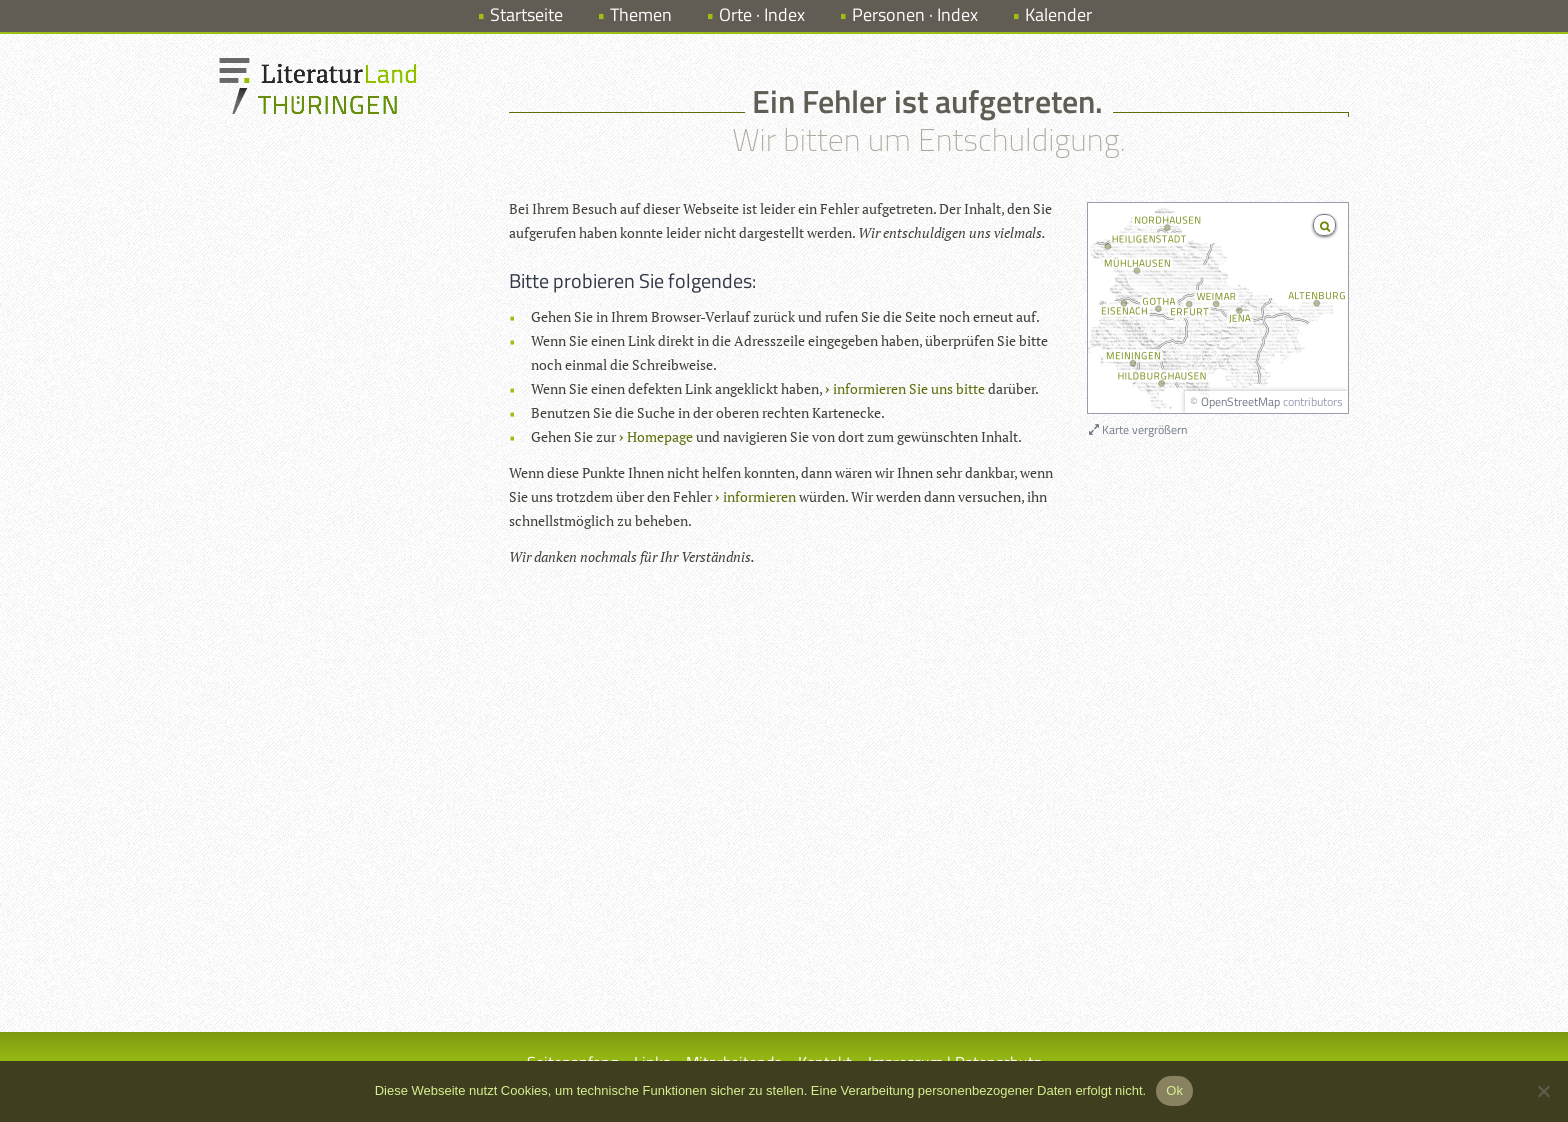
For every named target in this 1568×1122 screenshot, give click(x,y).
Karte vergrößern (1138, 429)
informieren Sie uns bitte (909, 388)
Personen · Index (915, 14)
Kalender (1058, 14)
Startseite (526, 14)
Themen (641, 14)
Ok (1174, 1090)
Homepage (660, 436)
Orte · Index (762, 14)
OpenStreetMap (1240, 401)
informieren (759, 496)
